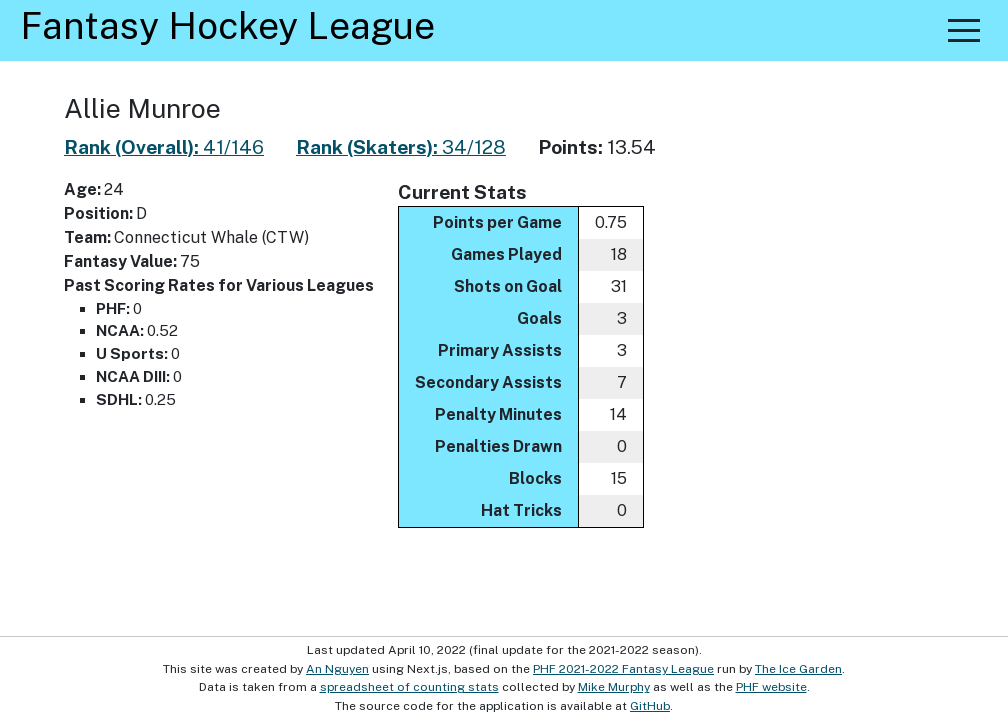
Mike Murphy (614, 687)
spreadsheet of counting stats (409, 687)
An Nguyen (337, 669)
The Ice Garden (798, 669)
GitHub (650, 706)
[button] (964, 30)
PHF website (771, 687)
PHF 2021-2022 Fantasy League (623, 669)
